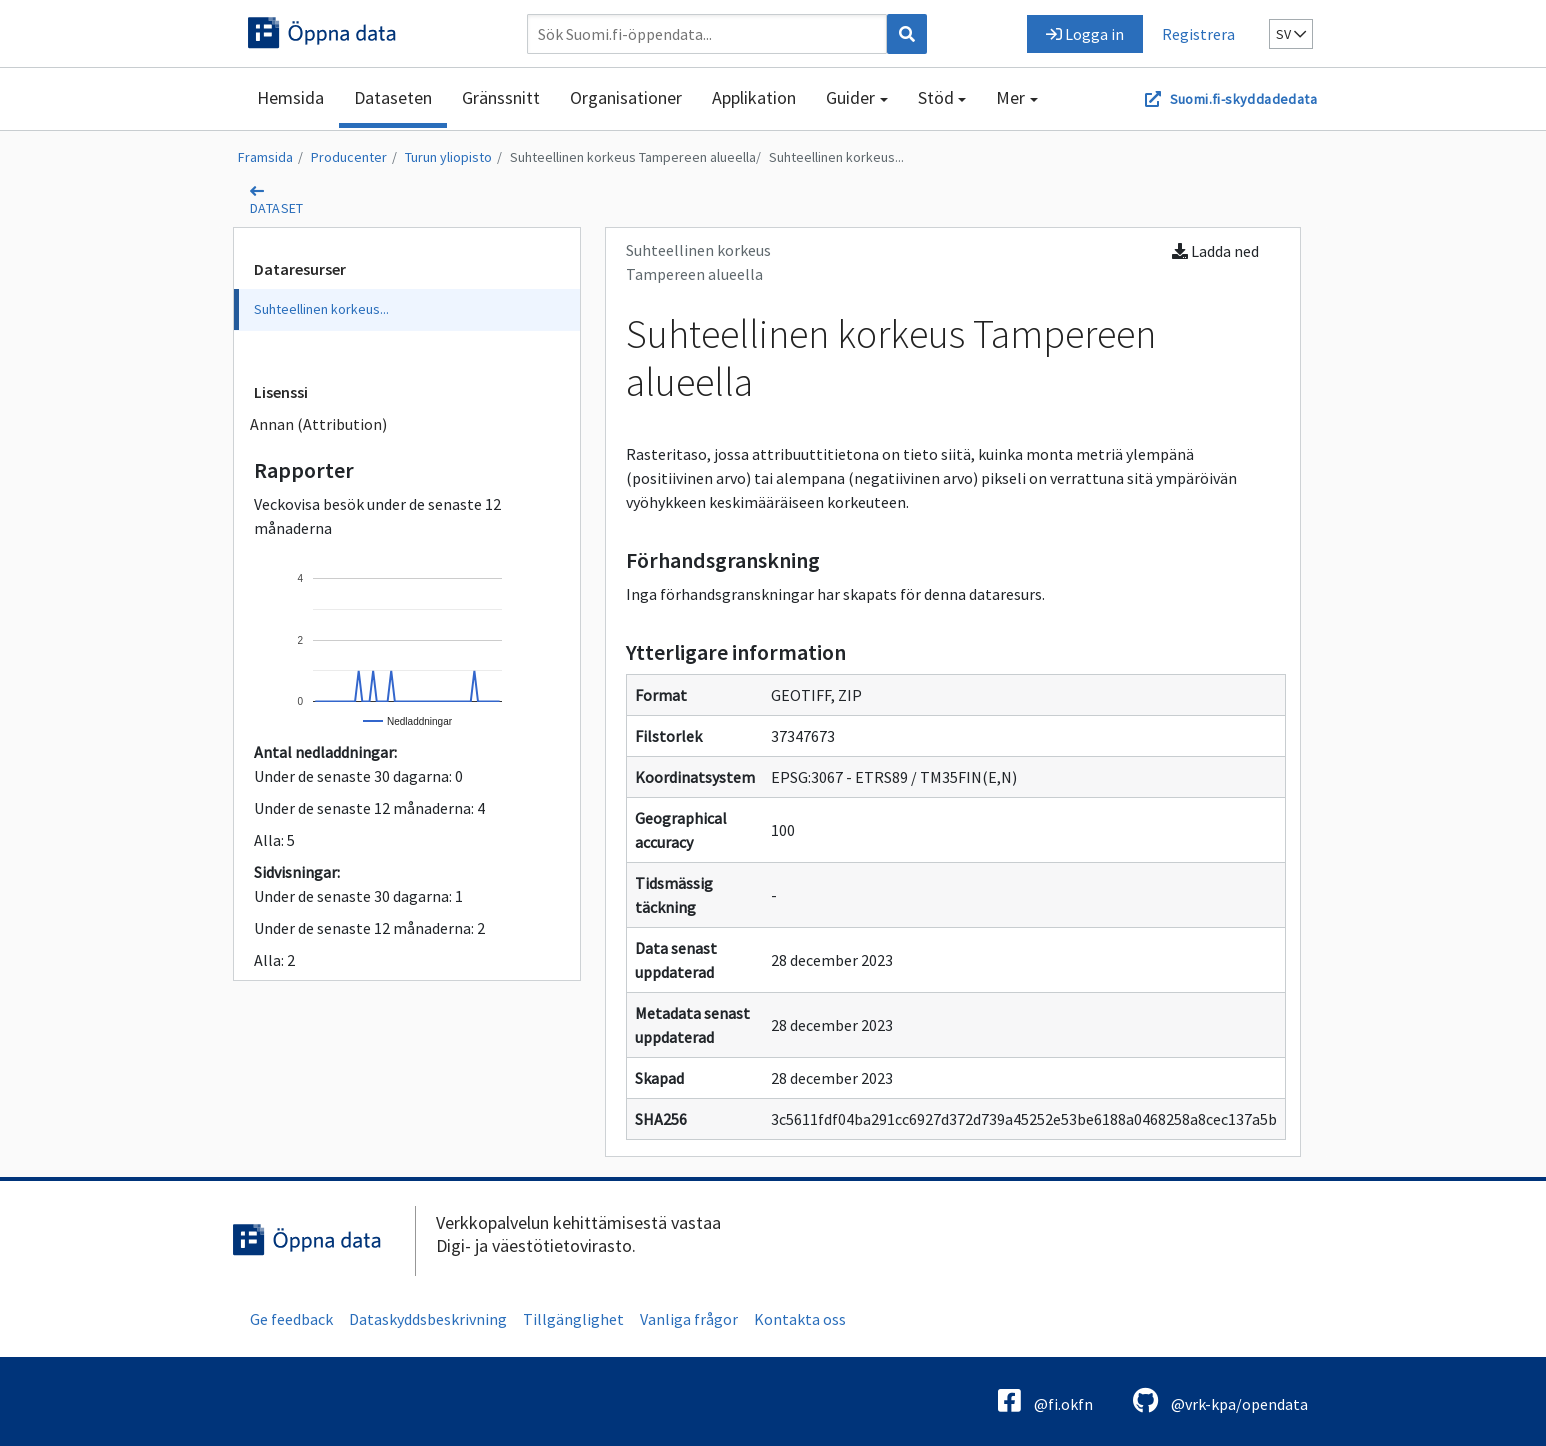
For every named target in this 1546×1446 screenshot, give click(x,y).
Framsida (265, 157)
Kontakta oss (800, 1319)
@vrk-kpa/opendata (1220, 1400)
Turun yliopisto (448, 157)
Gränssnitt (501, 97)
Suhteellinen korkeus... (836, 157)
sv (1291, 34)
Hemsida (290, 97)
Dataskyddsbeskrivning (428, 1319)
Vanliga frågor (689, 1319)
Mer (1010, 97)
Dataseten (393, 97)
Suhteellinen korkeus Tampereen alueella (633, 157)
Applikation (754, 97)
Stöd (936, 97)
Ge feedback (291, 1319)
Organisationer (626, 97)
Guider (850, 97)
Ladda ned (1215, 251)
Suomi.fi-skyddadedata (1243, 99)
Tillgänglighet (573, 1319)
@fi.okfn (1045, 1400)
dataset (277, 208)
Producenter (349, 157)
